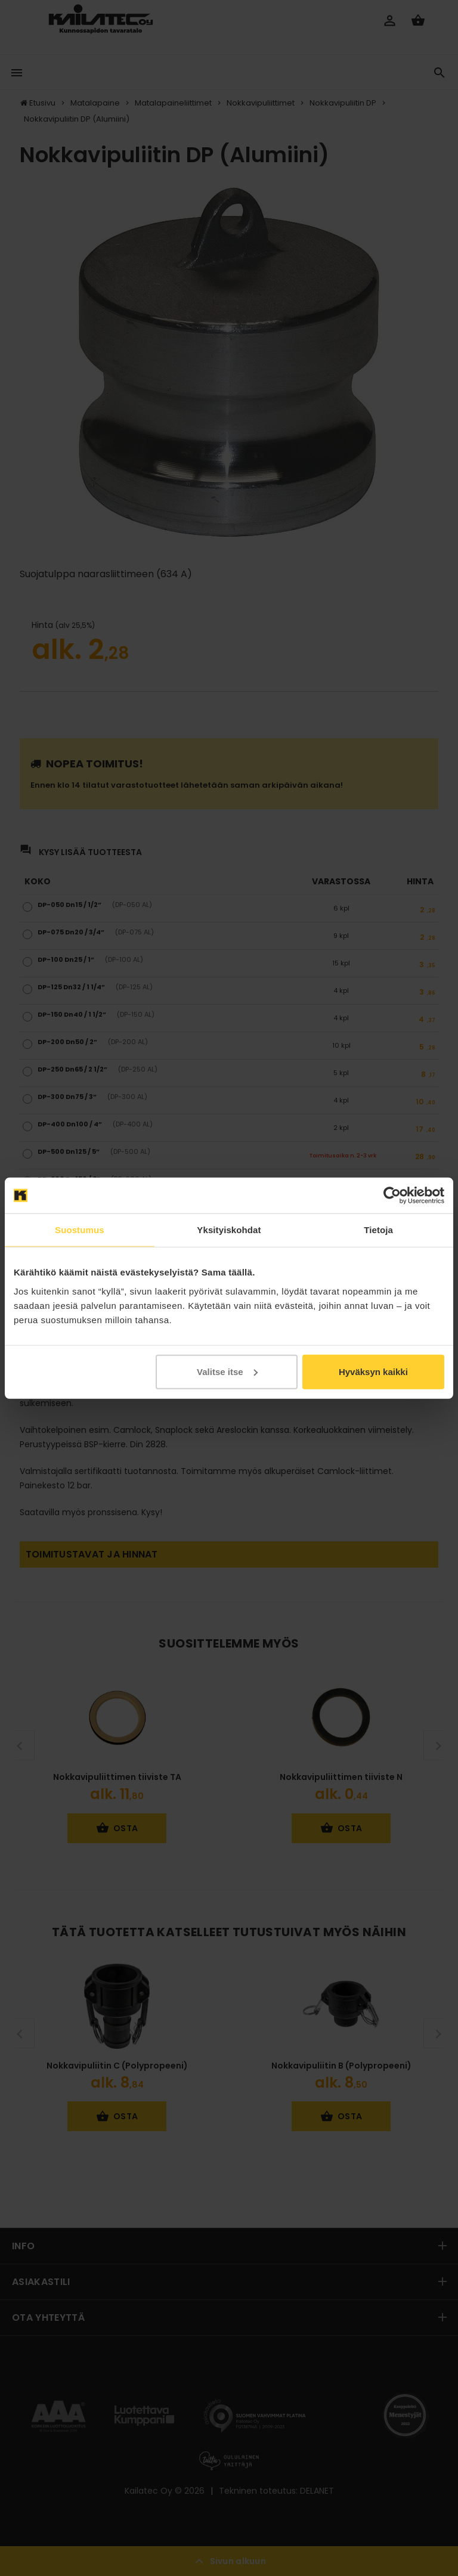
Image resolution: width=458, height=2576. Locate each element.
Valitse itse (227, 1371)
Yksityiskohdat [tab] (229, 1230)
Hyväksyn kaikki (373, 1371)
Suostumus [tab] (79, 1230)
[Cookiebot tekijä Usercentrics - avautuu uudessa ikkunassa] (392, 1196)
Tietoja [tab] (378, 1230)
